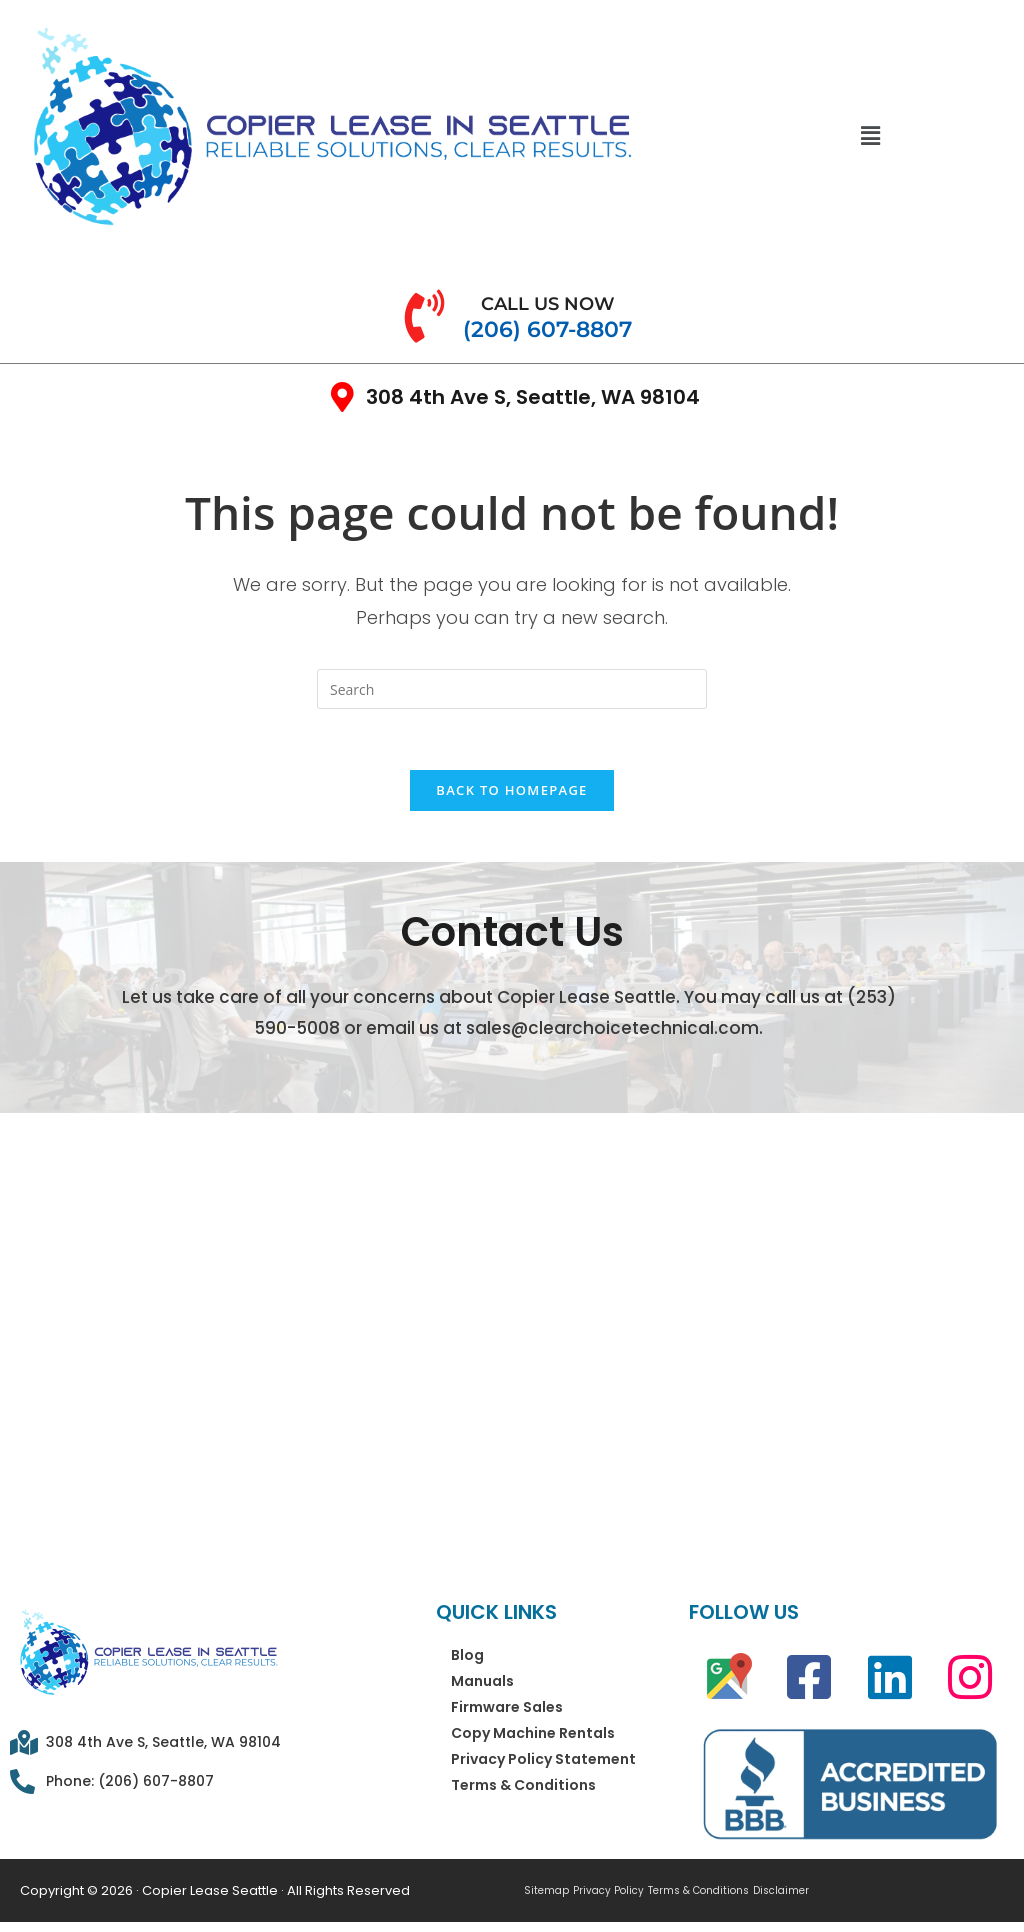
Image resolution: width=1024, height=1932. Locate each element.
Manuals (482, 1681)
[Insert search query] (512, 689)
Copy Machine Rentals (533, 1733)
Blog (467, 1655)
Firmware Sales (507, 1707)
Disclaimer (781, 1891)
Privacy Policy (608, 1891)
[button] (870, 135)
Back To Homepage (511, 790)
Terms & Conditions (523, 1785)
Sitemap (546, 1891)
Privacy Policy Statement (543, 1759)
